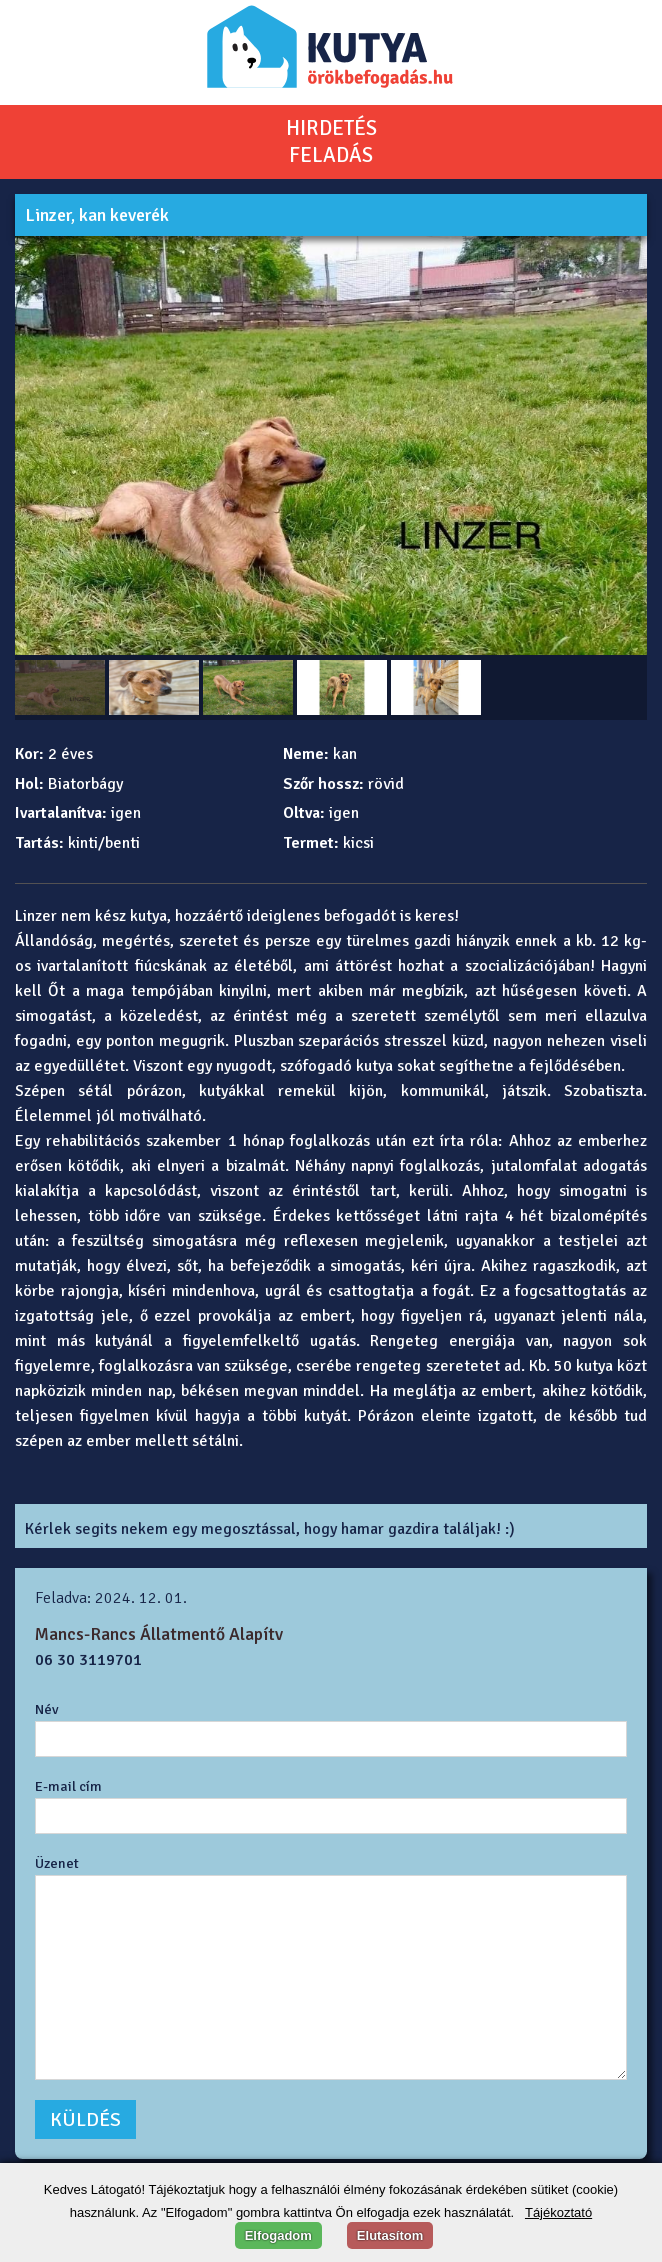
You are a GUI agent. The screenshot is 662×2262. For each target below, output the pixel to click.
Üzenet (57, 1863)
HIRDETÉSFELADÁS (331, 141)
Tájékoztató (558, 2212)
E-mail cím (68, 1786)
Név (47, 1709)
